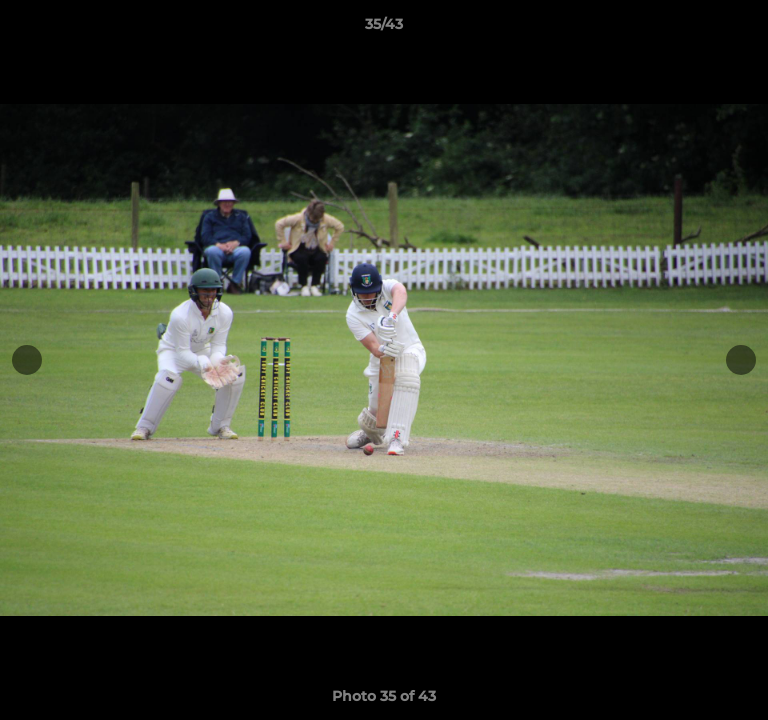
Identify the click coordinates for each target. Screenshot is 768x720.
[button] (744, 29)
